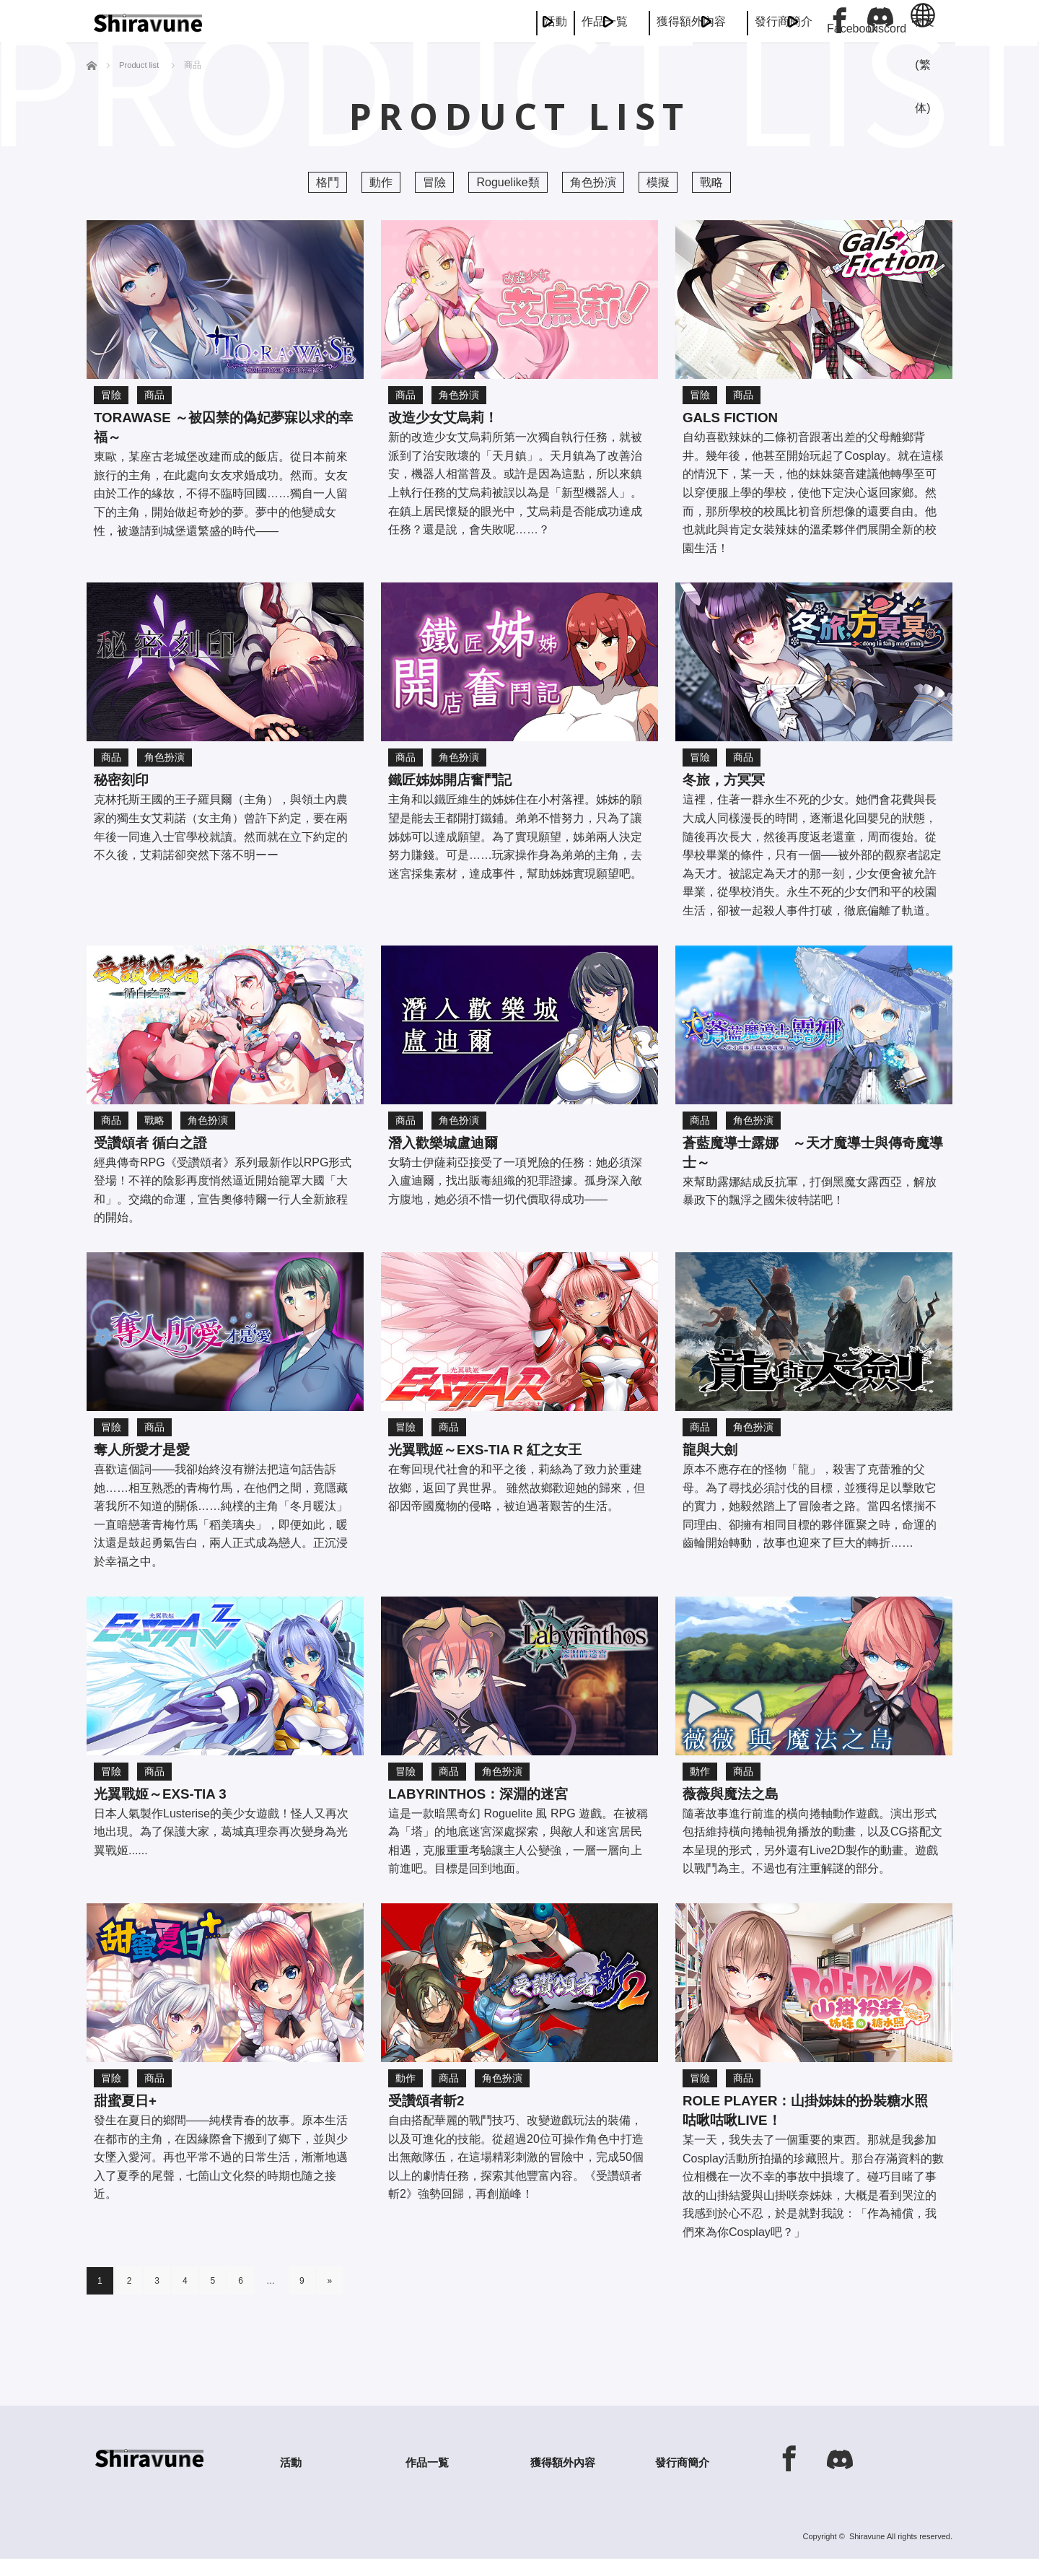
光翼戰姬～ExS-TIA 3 (171, 1806)
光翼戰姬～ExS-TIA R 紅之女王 (500, 1459)
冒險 (434, 182)
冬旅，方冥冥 (730, 784)
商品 (154, 395)
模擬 (658, 182)
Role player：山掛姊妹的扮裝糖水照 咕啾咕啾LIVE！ (810, 2127)
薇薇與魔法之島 (738, 1806)
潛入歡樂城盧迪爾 (451, 1149)
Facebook (840, 20)
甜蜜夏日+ (130, 2116)
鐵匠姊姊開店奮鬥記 (459, 784)
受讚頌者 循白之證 (159, 1149)
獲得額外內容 (597, 21)
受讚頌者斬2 (432, 2116)
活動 (346, 21)
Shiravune (867, 2553)
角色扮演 (593, 182)
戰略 (711, 182)
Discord (880, 20)
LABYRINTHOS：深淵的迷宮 (493, 1806)
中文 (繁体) (923, 29)
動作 (381, 182)
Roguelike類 (507, 182)
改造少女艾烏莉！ (451, 419)
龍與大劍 (714, 1459)
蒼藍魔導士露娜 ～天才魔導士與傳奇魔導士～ (810, 1160)
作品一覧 (453, 21)
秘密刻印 (125, 784)
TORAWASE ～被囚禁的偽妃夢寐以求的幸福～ (221, 430)
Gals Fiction (738, 419)
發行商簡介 (747, 21)
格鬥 (327, 182)
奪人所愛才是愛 (149, 1459)
